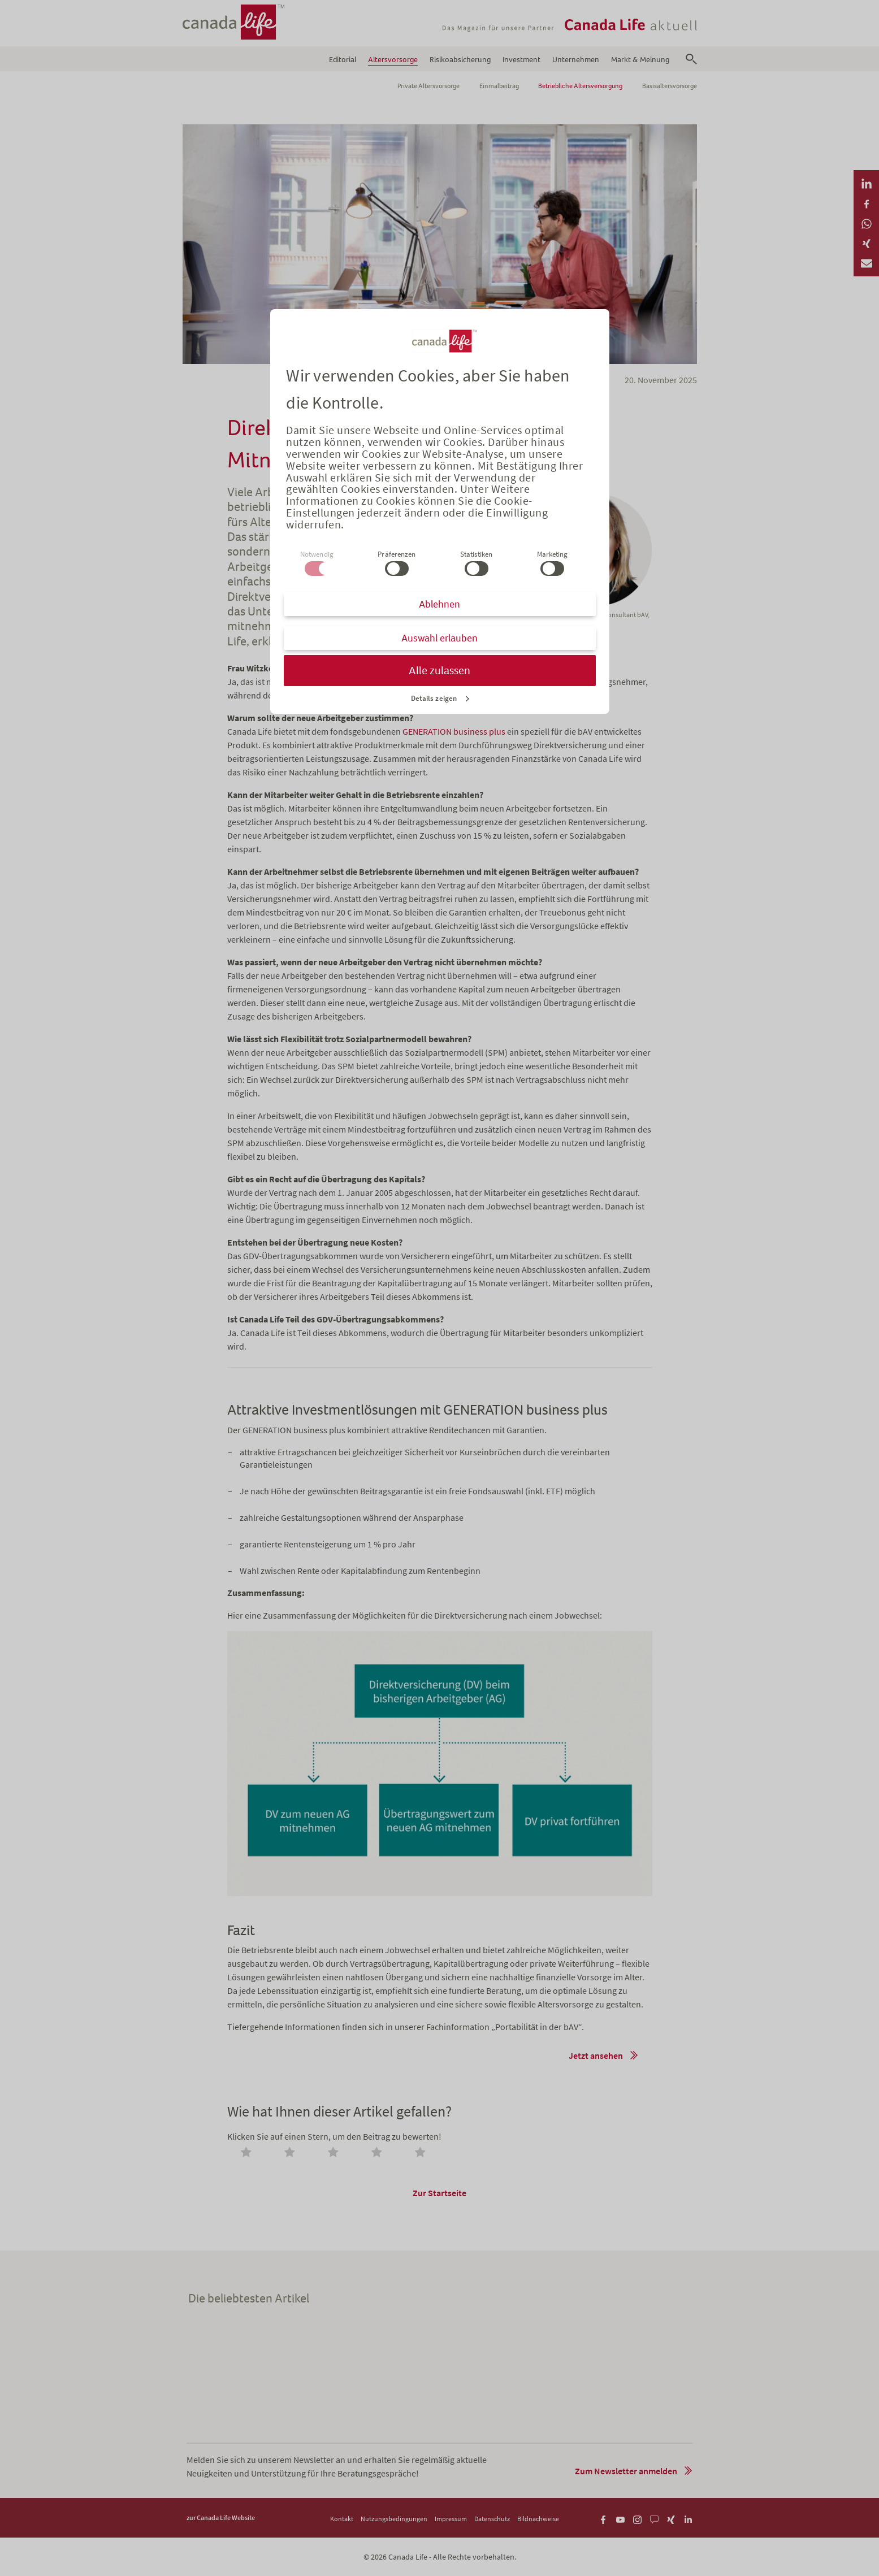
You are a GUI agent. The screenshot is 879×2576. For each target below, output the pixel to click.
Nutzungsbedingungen (394, 2518)
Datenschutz (492, 2518)
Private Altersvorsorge (428, 85)
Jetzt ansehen (596, 2055)
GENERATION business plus (453, 731)
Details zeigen (434, 698)
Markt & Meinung (640, 59)
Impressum (451, 2518)
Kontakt (341, 2518)
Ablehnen (439, 604)
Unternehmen (575, 59)
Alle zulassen (439, 670)
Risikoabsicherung (460, 59)
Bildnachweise (538, 2518)
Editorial (342, 59)
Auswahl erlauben (439, 638)
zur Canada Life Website (221, 2517)
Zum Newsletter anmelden (626, 2470)
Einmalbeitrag (499, 85)
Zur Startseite (439, 2192)
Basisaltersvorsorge (669, 85)
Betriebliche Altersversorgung (580, 85)
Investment (521, 59)
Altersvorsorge (393, 59)
